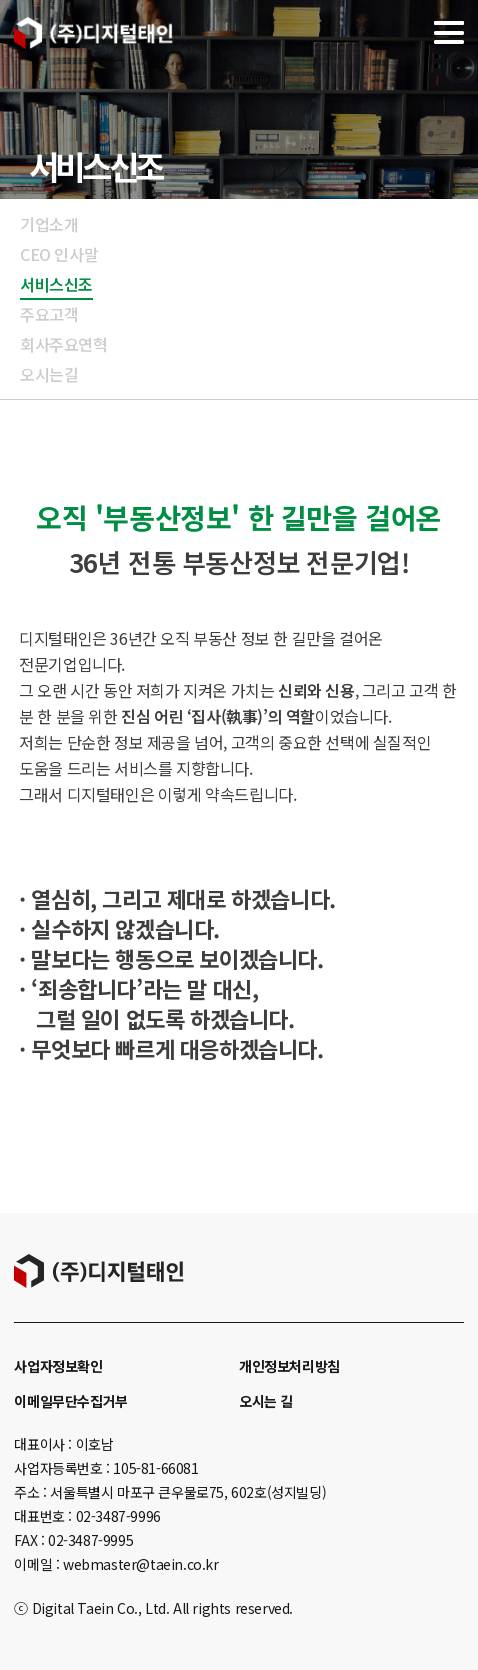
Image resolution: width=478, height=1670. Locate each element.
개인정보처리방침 (289, 1366)
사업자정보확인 (58, 1366)
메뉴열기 (449, 32)
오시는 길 (266, 1401)
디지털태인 (94, 32)
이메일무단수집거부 (70, 1401)
